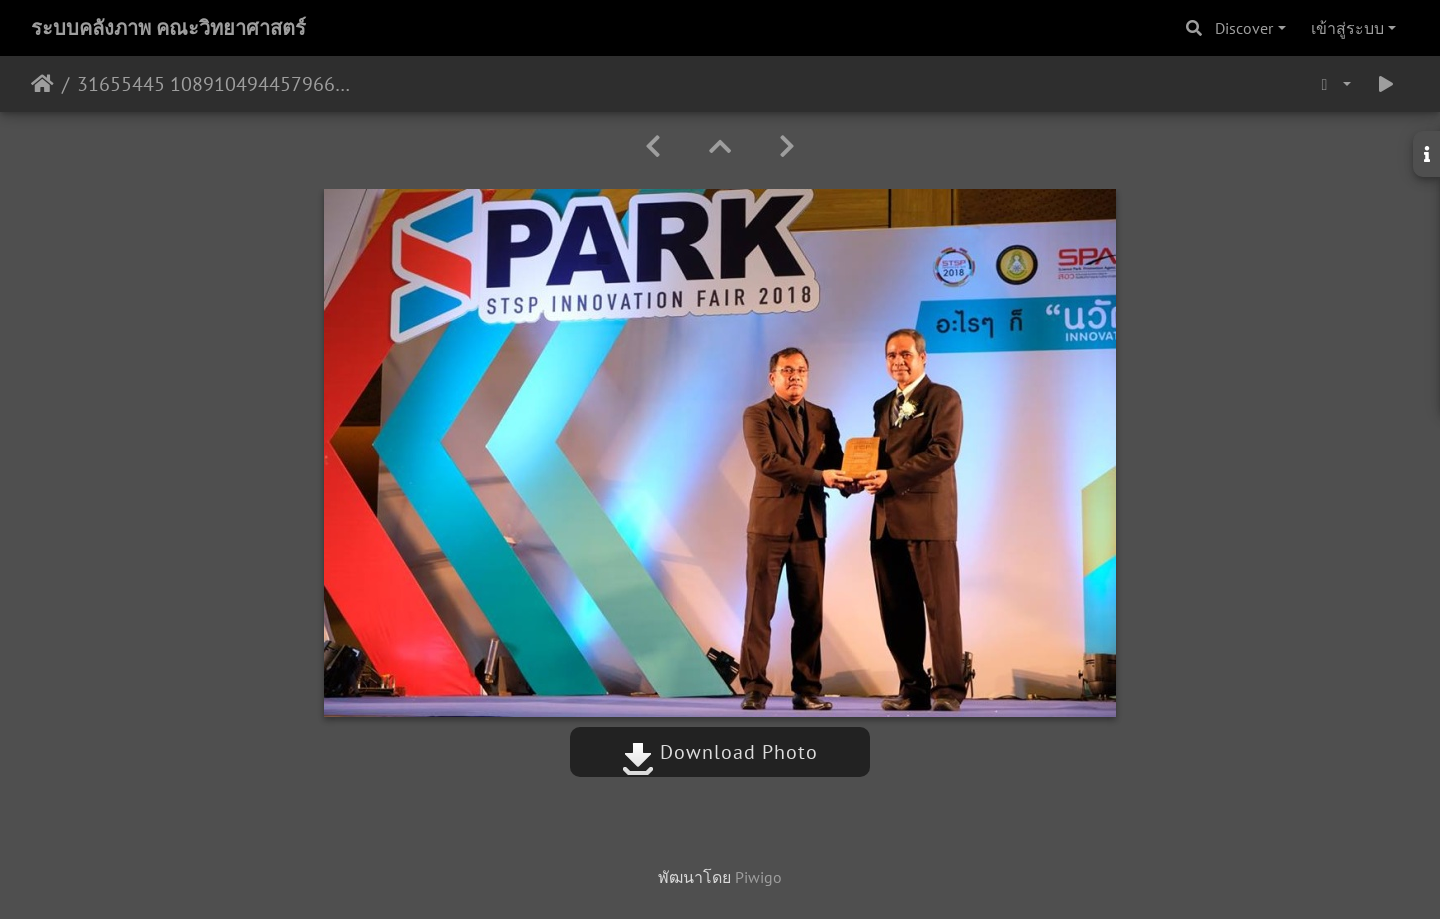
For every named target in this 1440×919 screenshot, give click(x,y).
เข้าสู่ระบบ (1347, 28)
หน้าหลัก (42, 84)
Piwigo (758, 877)
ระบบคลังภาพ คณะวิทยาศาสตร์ (168, 28)
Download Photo (720, 752)
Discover (1244, 28)
